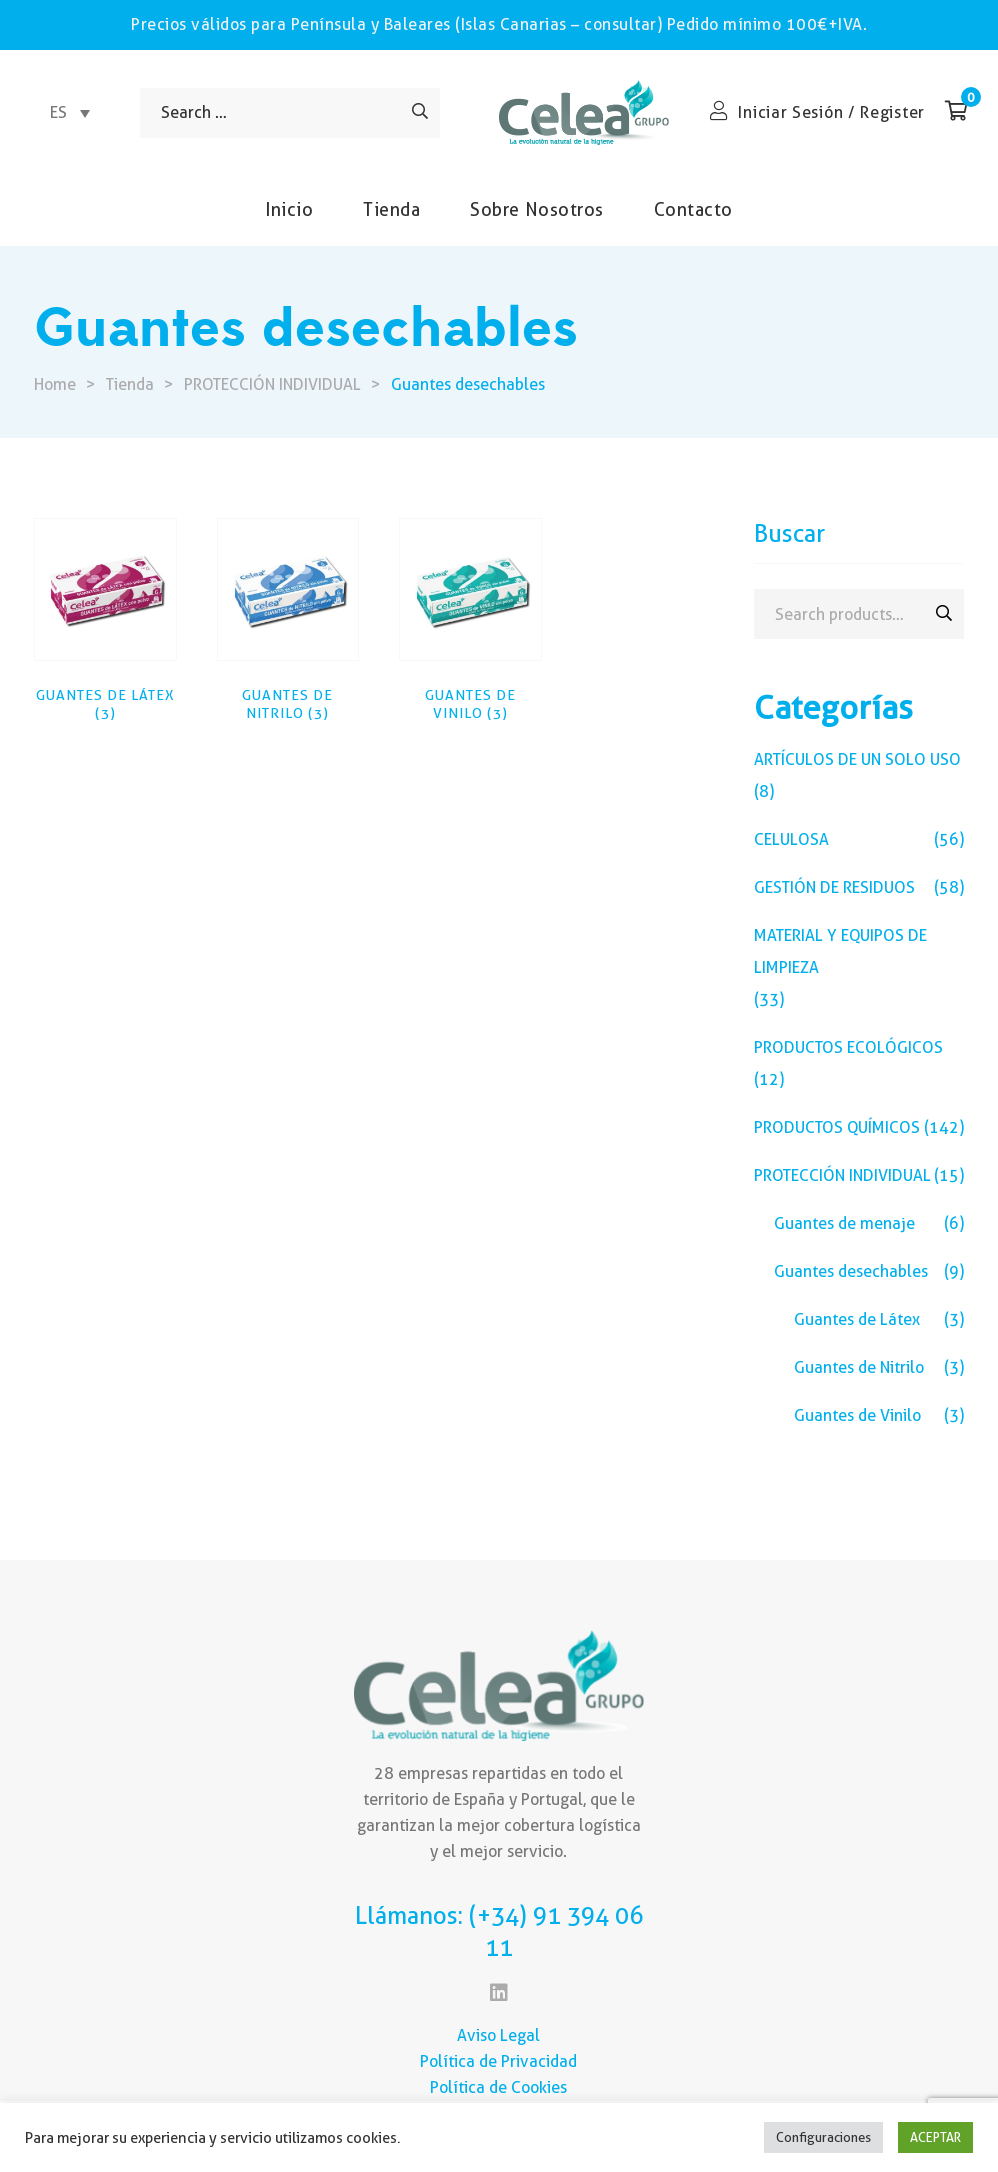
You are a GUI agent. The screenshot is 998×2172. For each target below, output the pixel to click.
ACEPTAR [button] (935, 2137)
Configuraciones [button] (823, 2137)
